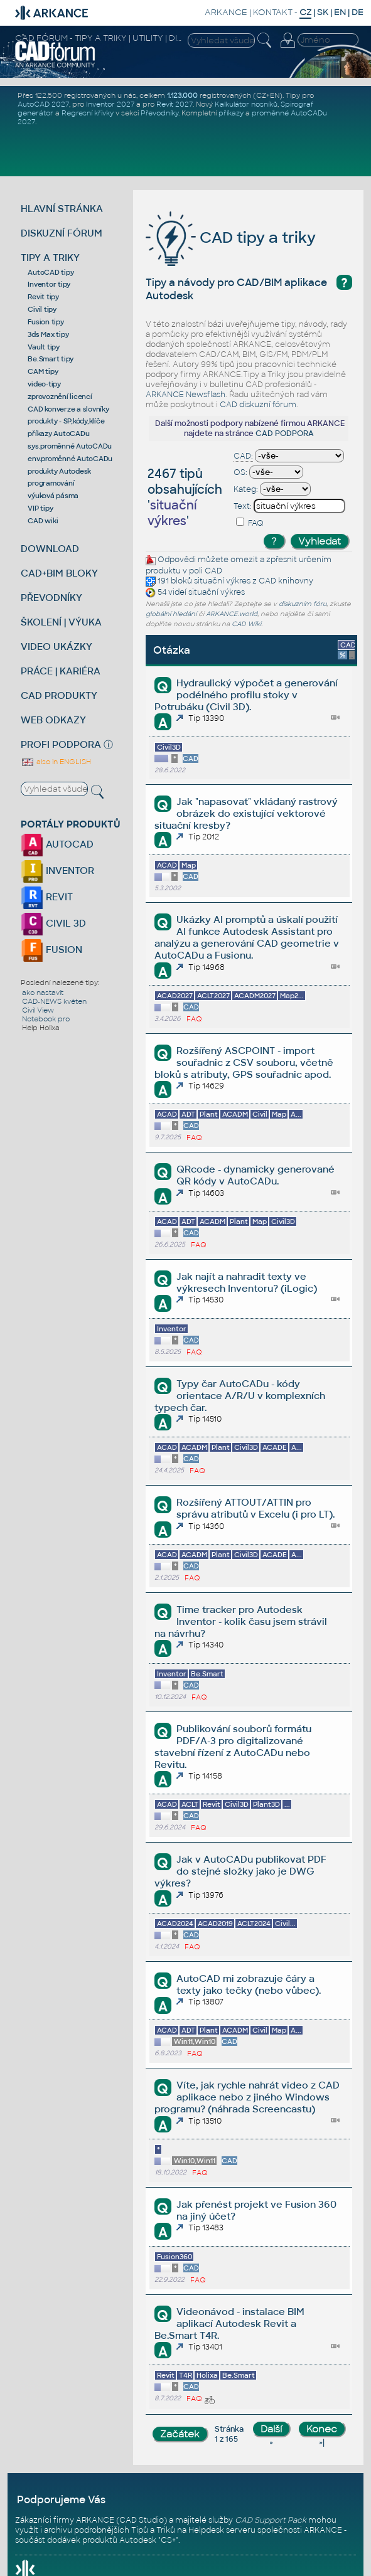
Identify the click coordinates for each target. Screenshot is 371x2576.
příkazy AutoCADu (58, 433)
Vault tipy (44, 347)
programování (51, 483)
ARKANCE (226, 12)
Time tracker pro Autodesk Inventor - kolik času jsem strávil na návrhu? (240, 1621)
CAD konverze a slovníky (68, 409)
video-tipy (44, 384)
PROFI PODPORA (61, 744)
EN (340, 12)
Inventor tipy (49, 284)
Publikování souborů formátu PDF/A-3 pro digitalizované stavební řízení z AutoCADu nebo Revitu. (232, 1746)
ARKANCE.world (231, 614)
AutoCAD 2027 (43, 104)
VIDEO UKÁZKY (56, 646)
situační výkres (222, 581)
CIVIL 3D (53, 923)
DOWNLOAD (50, 549)
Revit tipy (43, 296)
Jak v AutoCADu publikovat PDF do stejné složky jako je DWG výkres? (240, 1871)
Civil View (38, 1010)
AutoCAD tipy (50, 272)
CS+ (168, 2540)
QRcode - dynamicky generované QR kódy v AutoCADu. (255, 1175)
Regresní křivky (88, 113)
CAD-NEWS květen (54, 1001)
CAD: (243, 456)
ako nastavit (42, 992)
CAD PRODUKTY (59, 695)
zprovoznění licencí (60, 396)
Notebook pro (46, 1018)
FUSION (51, 949)
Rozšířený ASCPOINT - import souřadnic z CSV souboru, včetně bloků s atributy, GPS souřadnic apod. (243, 1062)
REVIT (47, 897)
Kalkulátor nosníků (246, 104)
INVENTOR (57, 870)
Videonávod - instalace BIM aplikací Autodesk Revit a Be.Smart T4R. (229, 2323)
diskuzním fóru (302, 604)
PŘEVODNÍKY (51, 598)
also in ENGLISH (56, 761)
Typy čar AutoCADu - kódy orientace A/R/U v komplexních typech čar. (239, 1395)
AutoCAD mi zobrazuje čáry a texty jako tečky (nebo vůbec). (248, 1984)
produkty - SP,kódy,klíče (66, 421)
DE (357, 12)
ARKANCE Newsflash (185, 395)
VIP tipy (40, 508)
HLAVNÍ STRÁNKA (62, 209)
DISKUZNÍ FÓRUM (61, 233)
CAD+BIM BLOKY (59, 573)
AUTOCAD (57, 844)
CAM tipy (43, 371)
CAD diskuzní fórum (258, 405)
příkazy (231, 113)
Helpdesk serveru (221, 2530)
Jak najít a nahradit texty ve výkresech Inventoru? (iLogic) (246, 1282)
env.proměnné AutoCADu (70, 458)
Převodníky (159, 113)
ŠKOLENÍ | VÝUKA (61, 622)
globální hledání (171, 614)
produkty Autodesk (59, 471)
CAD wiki (43, 520)
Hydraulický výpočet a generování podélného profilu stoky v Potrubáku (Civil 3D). (246, 695)
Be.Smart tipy (50, 358)
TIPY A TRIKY (50, 257)
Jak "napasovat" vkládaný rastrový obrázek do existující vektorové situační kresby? (246, 813)
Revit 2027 (174, 104)
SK (322, 12)
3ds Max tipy (48, 334)
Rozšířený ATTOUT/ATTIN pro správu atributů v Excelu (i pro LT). (255, 1508)
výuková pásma (53, 495)
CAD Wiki (246, 624)
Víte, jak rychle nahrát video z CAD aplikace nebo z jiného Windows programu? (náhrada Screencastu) (247, 2097)
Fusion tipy (45, 321)
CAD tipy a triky (231, 237)
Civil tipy (42, 309)
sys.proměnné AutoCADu (70, 446)
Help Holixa (41, 1027)
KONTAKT (273, 12)
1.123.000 (182, 95)
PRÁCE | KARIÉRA (60, 671)
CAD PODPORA (284, 433)
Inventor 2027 (110, 104)
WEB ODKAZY (53, 720)
